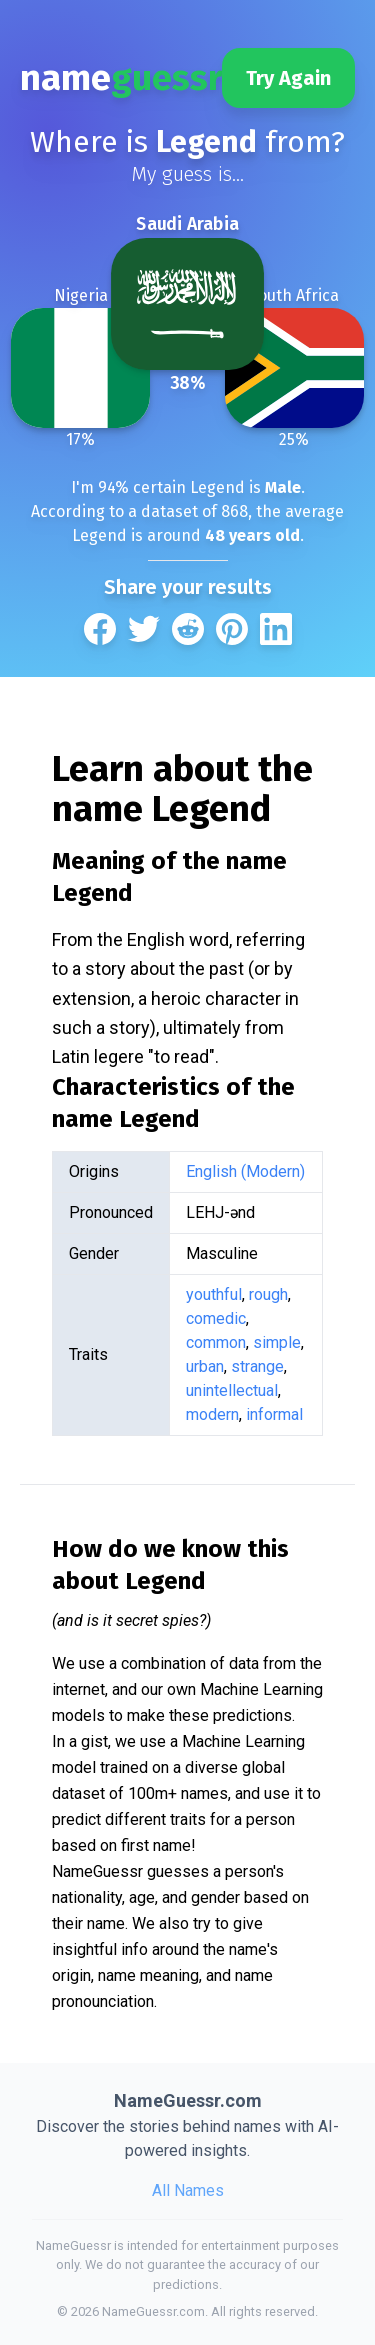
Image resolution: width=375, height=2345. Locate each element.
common (216, 1342)
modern (212, 1414)
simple (277, 1342)
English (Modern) (245, 1171)
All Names (188, 2190)
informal (274, 1414)
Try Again (288, 78)
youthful (214, 1294)
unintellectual (232, 1390)
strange (257, 1366)
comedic (216, 1318)
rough (268, 1294)
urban (205, 1366)
